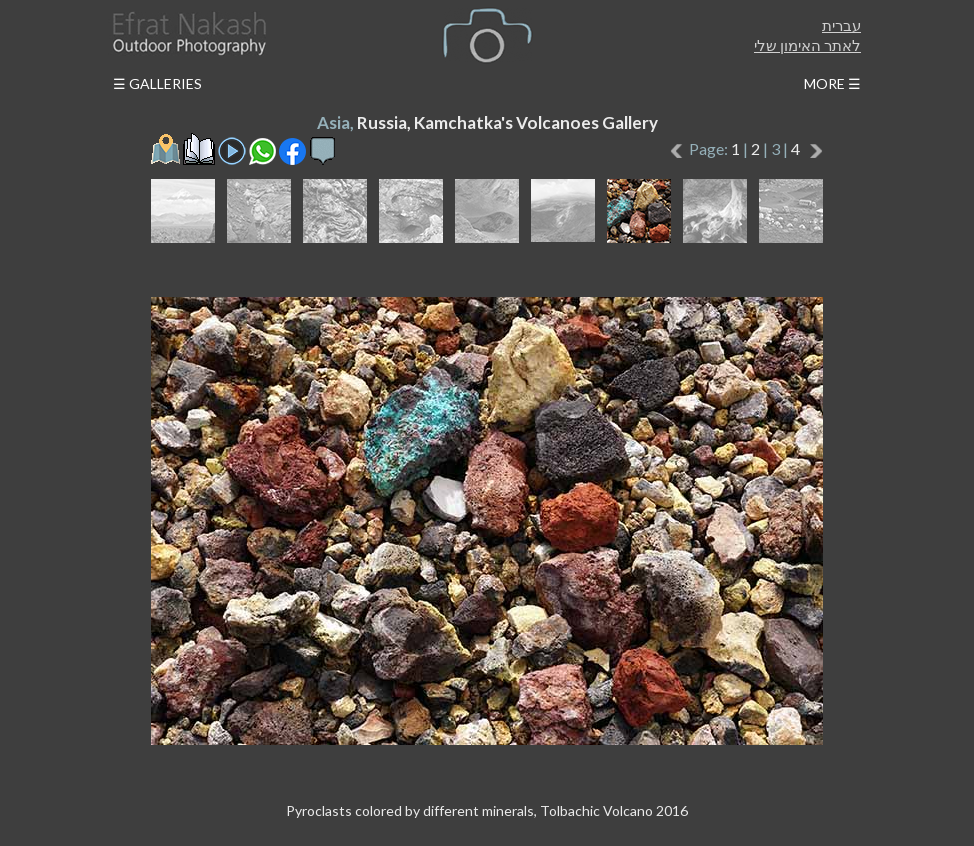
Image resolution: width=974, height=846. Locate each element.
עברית (841, 25)
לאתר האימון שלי (807, 45)
